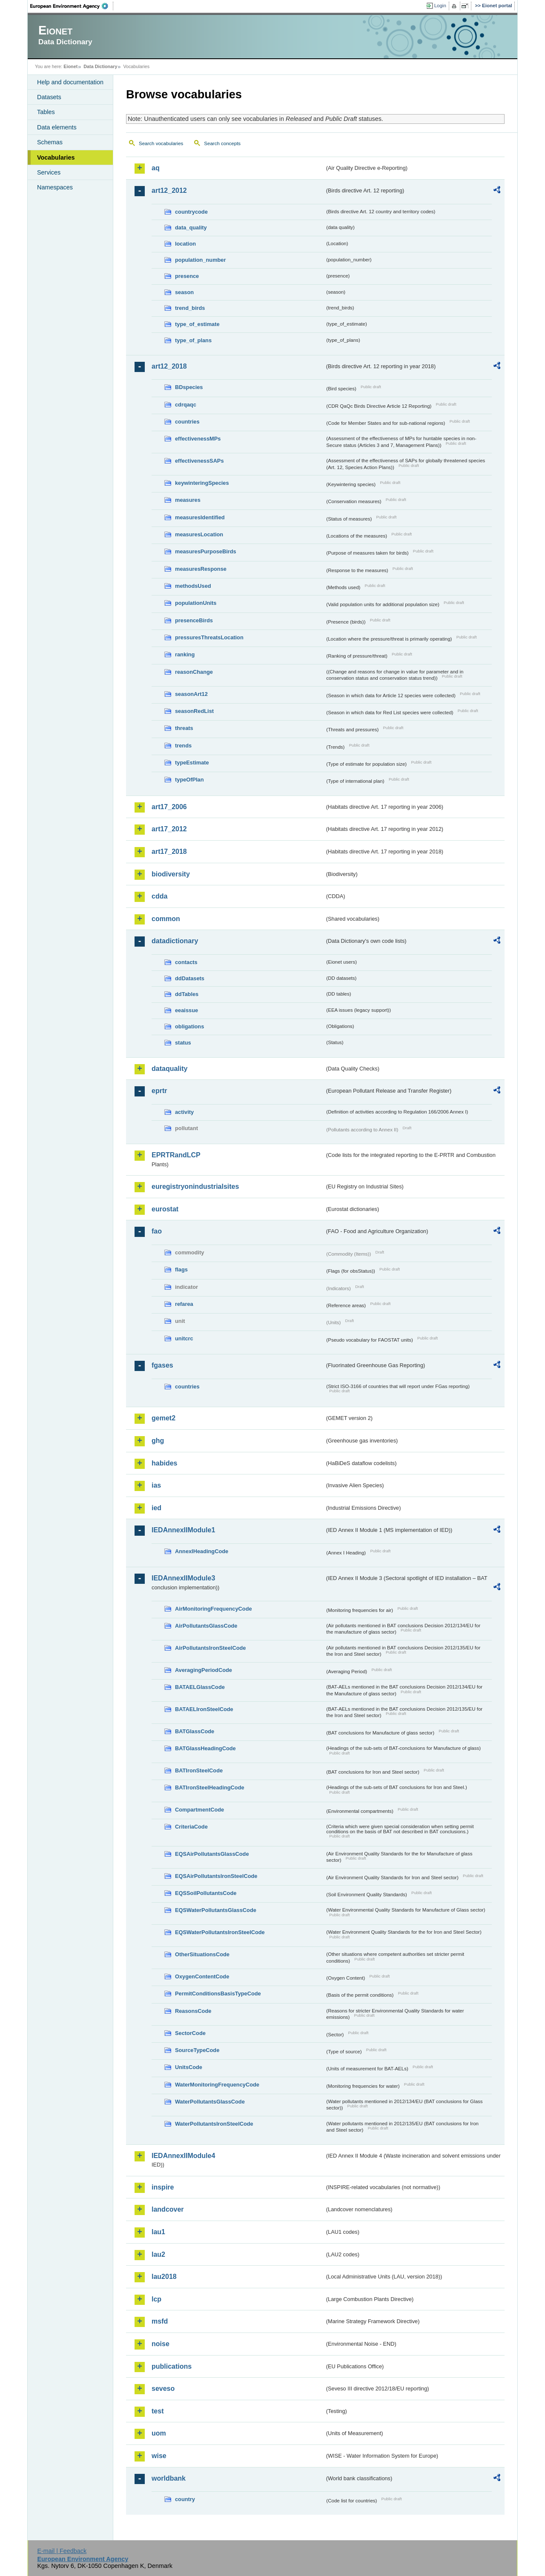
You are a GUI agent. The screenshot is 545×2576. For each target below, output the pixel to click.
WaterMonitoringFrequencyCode (217, 2084)
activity (184, 1112)
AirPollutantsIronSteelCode (210, 1648)
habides (164, 1463)
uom (159, 2433)
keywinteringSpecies (202, 483)
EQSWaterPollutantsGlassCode (215, 1910)
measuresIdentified (200, 517)
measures (188, 500)
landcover (168, 2209)
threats (184, 728)
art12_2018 (169, 366)
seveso (163, 2388)
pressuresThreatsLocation (209, 637)
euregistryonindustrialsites (195, 1186)
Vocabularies (56, 157)
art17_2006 (169, 806)
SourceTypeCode (197, 2050)
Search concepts (222, 143)
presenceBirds (194, 620)
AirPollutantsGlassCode (206, 1626)
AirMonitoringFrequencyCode (213, 1609)
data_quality (191, 227)
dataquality (169, 1068)
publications (172, 2366)
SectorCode (190, 2033)
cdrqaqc (185, 404)
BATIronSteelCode (199, 1770)
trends (183, 745)
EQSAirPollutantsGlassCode (212, 1854)
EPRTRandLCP (176, 1155)
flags (181, 1269)
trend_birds (190, 308)
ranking (185, 654)
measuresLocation (199, 534)
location (185, 243)
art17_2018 (169, 851)
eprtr (159, 1090)
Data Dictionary (100, 66)
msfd (160, 2321)
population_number (200, 260)
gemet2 (163, 1418)
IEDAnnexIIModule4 (183, 2155)
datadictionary (175, 941)
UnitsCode (188, 2067)
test (158, 2411)
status (183, 1042)
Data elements (57, 127)
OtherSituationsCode (202, 1954)
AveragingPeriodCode (203, 1670)
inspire (163, 2187)
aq (156, 168)
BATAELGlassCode (200, 1687)
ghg (158, 1440)
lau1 (158, 2231)
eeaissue (186, 1010)
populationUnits (195, 603)
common (166, 918)
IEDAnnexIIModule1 (183, 1530)
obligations (189, 1026)
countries (187, 421)
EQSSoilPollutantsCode (205, 1893)
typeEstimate (192, 762)
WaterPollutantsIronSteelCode (214, 2124)
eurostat (165, 1209)
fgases (162, 1365)
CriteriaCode (191, 1826)
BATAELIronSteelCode (204, 1709)
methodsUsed (193, 586)
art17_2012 (169, 829)
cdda (159, 896)
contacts (186, 962)
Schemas (50, 142)
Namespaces (55, 187)
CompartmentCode (199, 1809)
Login (440, 5)
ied (156, 1507)
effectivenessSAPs (199, 461)
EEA (72, 6)
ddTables (186, 994)
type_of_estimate (197, 324)
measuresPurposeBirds (205, 551)
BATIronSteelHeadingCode (209, 1787)
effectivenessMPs (198, 438)
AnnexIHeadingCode (201, 1551)
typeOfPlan (189, 779)
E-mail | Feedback (61, 2550)
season (184, 292)
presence (187, 276)
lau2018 (164, 2276)
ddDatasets (189, 978)
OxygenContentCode (202, 1976)
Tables (46, 112)
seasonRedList (194, 711)
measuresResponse (201, 569)
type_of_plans (193, 340)
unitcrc (184, 1338)
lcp (156, 2299)
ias (156, 1485)
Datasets (49, 97)
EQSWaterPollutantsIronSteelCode (220, 1932)
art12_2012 (169, 190)
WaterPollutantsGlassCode (210, 2101)
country (185, 2499)
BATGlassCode (194, 1731)
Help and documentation (70, 82)
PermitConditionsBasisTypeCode (218, 1993)
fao (157, 1231)
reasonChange (194, 672)
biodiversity (171, 874)
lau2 (158, 2254)
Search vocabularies (161, 143)
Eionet (70, 66)
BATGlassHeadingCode (205, 1748)
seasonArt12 (191, 694)
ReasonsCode (193, 2011)
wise (159, 2455)
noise (160, 2343)
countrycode (191, 212)
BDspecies (189, 387)
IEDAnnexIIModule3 (183, 1578)
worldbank (169, 2478)
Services (48, 172)
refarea (184, 1304)
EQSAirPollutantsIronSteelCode (216, 1876)
